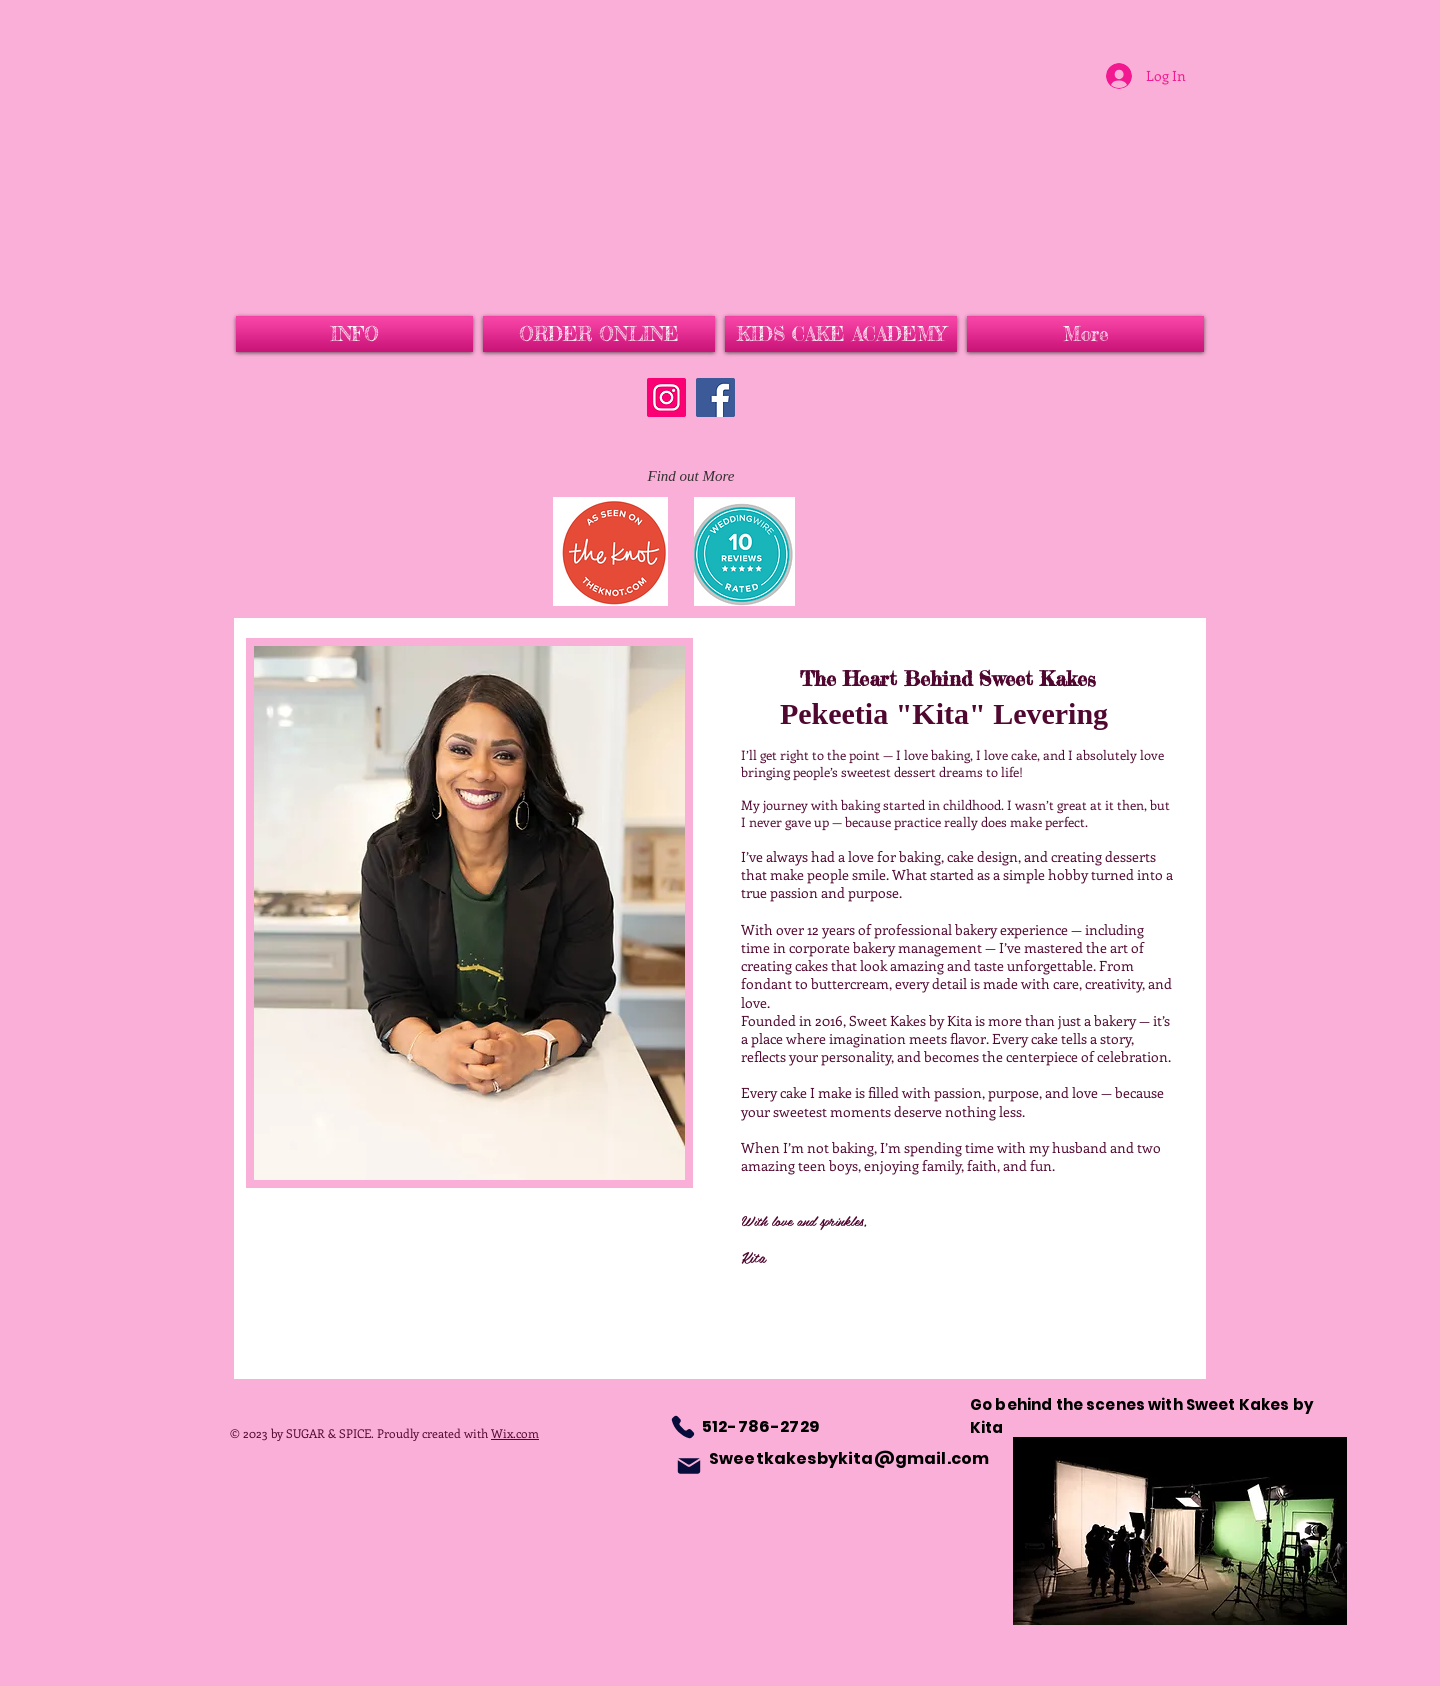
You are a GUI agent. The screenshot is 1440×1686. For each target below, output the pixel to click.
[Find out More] (691, 476)
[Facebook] (715, 397)
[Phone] (683, 1427)
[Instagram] (666, 397)
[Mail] (689, 1466)
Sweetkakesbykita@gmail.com (849, 1458)
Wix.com (515, 1433)
